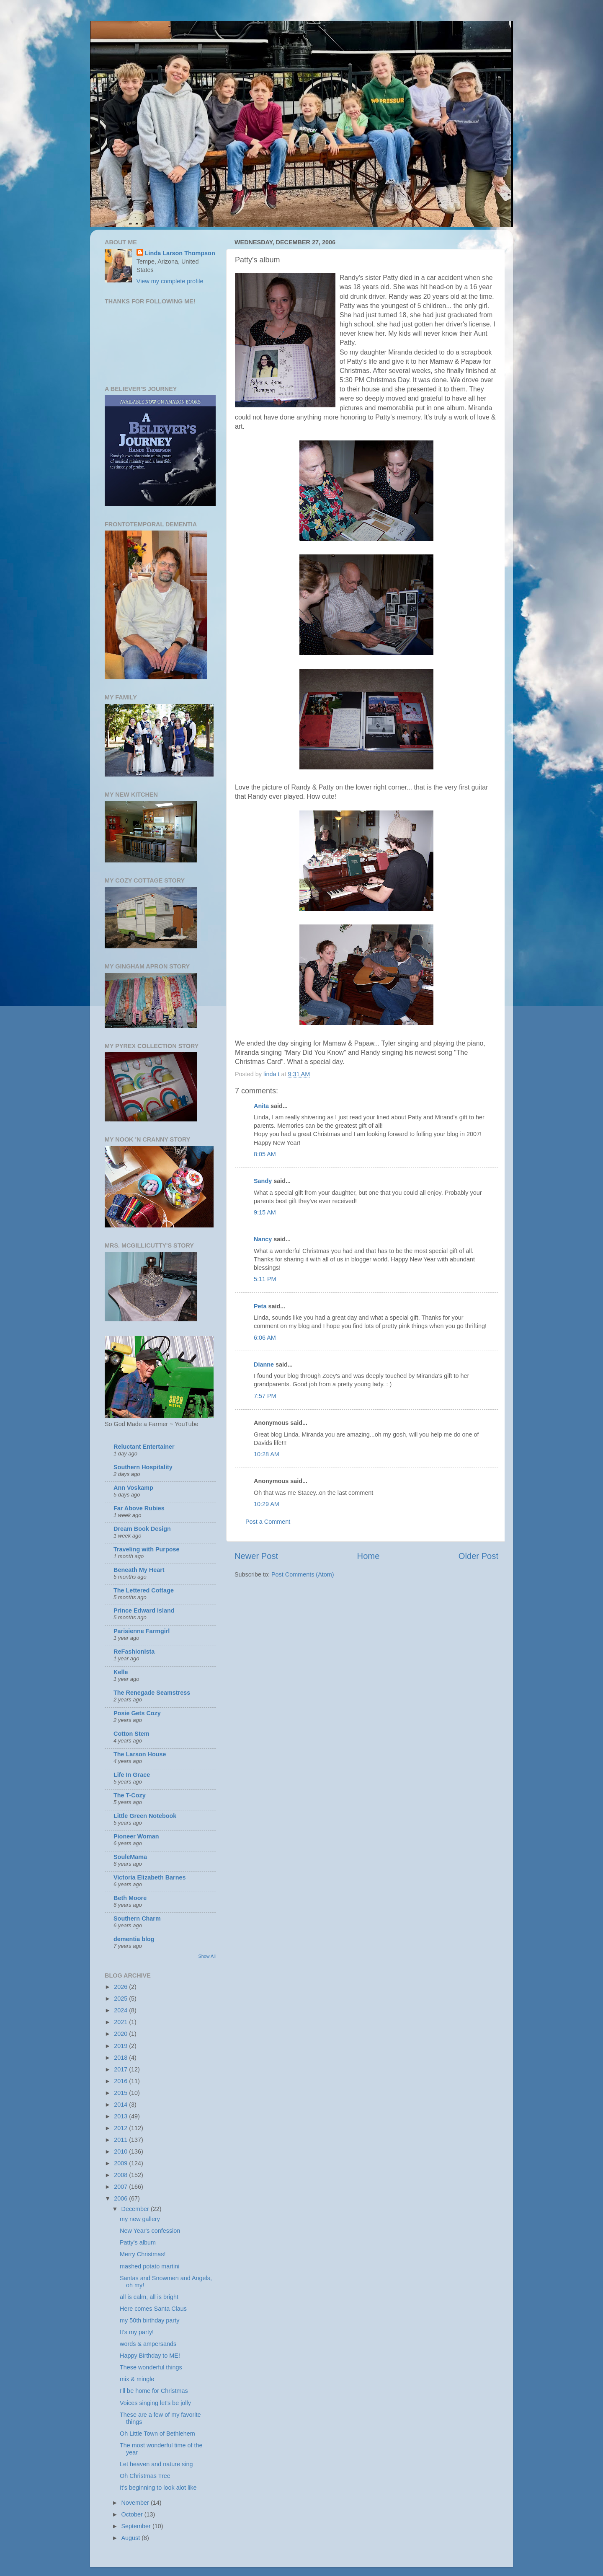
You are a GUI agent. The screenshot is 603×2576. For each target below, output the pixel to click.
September (136, 2526)
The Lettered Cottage (143, 1590)
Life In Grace (131, 1774)
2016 (121, 2081)
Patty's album (138, 2242)
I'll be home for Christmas (154, 2390)
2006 (121, 2198)
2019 (121, 2046)
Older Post (478, 1556)
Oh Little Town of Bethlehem (157, 2433)
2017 (121, 2069)
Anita (261, 1106)
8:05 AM (265, 1154)
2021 (121, 2022)
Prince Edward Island (144, 1610)
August (131, 2538)
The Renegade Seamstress (151, 1692)
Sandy (263, 1181)
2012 (121, 2128)
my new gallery (140, 2219)
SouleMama (130, 1857)
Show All (207, 1956)
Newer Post (256, 1556)
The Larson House (139, 1754)
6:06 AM (265, 1337)
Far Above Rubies (139, 1508)
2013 (121, 2116)
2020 (121, 2033)
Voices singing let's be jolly (155, 2403)
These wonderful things (151, 2367)
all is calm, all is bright (149, 2297)
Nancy (263, 1239)
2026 (121, 1986)
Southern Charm (137, 1918)
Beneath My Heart (139, 1569)
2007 (121, 2186)
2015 (121, 2092)
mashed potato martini (149, 2266)
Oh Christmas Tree (145, 2475)
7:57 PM (265, 1396)
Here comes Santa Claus (153, 2308)
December (136, 2209)
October (132, 2514)
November (136, 2502)
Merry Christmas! (143, 2254)
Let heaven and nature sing (156, 2464)
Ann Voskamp (133, 1487)
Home (368, 1556)
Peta (260, 1306)
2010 (121, 2151)
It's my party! (137, 2332)
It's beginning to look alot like (158, 2487)
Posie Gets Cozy (137, 1713)
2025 (121, 1998)
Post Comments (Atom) (302, 1574)
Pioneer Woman (136, 1836)
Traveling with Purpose (146, 1549)
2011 (121, 2139)
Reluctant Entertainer (144, 1446)
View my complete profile (170, 281)
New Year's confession (150, 2230)
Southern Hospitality (143, 1467)
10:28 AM (266, 1454)
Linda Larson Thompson (180, 253)
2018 (121, 2057)
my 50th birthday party (149, 2320)
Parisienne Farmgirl (141, 1631)
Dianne (264, 1364)
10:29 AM (266, 1504)
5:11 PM (265, 1279)
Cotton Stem (131, 1733)
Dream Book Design (142, 1528)
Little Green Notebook (144, 1815)
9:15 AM (265, 1212)
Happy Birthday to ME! (150, 2355)
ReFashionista (134, 1651)
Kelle (120, 1672)
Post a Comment (267, 1521)
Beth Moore (130, 1898)
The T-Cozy (129, 1795)
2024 (121, 2010)
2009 (121, 2163)
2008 (121, 2175)
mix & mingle (137, 2379)
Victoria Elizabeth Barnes (149, 1877)
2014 (121, 2104)
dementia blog (134, 1939)
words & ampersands (148, 2343)
